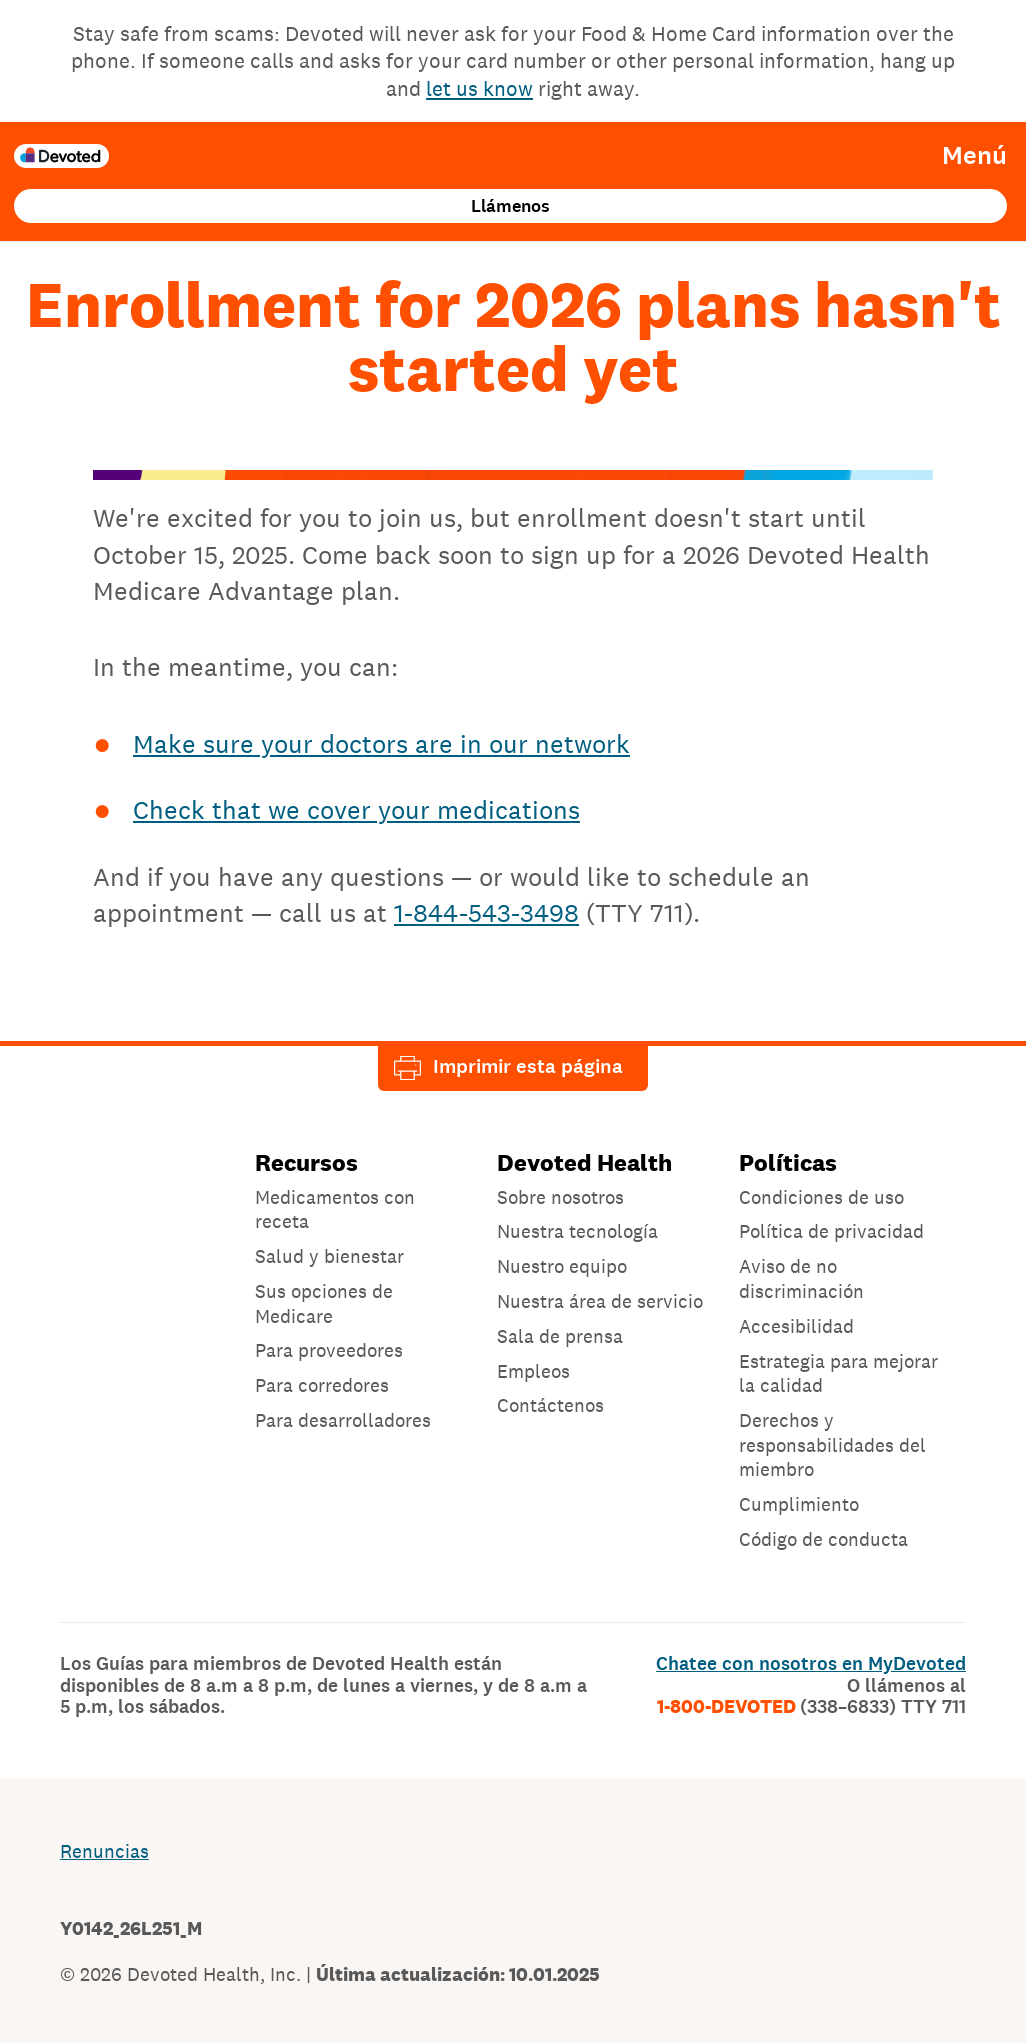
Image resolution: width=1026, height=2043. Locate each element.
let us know (479, 88)
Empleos (533, 1371)
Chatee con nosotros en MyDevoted (811, 1663)
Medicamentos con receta (335, 1209)
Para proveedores (329, 1350)
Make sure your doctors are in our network (381, 743)
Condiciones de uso (821, 1197)
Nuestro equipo (562, 1266)
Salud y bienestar (329, 1256)
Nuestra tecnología (577, 1231)
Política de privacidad (831, 1231)
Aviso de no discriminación (801, 1278)
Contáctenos (550, 1405)
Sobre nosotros (560, 1197)
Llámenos (510, 206)
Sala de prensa (560, 1336)
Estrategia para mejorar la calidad (838, 1373)
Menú (974, 156)
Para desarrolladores (343, 1420)
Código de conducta (823, 1539)
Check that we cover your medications (356, 809)
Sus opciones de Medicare (324, 1303)
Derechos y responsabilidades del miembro (832, 1444)
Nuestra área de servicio (600, 1301)
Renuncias (104, 1851)
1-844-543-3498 (486, 912)
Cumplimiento (799, 1504)
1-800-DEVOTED (811, 1707)
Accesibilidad (796, 1326)
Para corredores (322, 1385)
